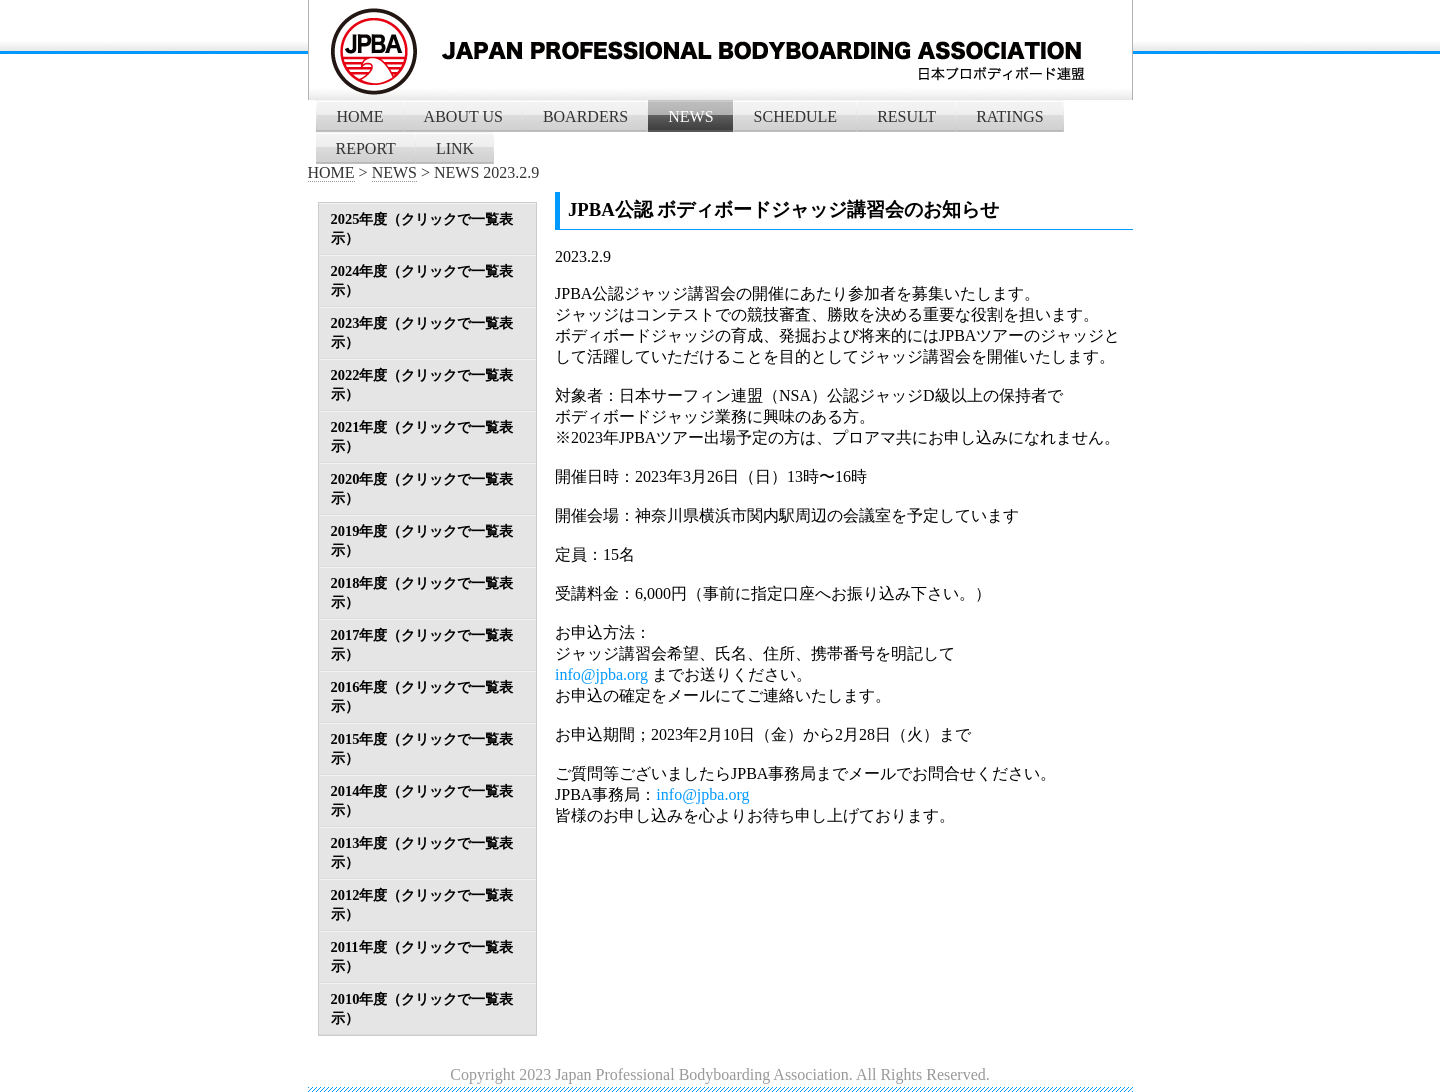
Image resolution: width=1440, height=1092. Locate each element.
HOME (360, 116)
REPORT (366, 148)
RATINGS (1010, 116)
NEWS (690, 116)
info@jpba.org (601, 674)
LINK (455, 148)
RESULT (906, 116)
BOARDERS (585, 116)
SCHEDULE (796, 116)
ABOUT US (463, 116)
